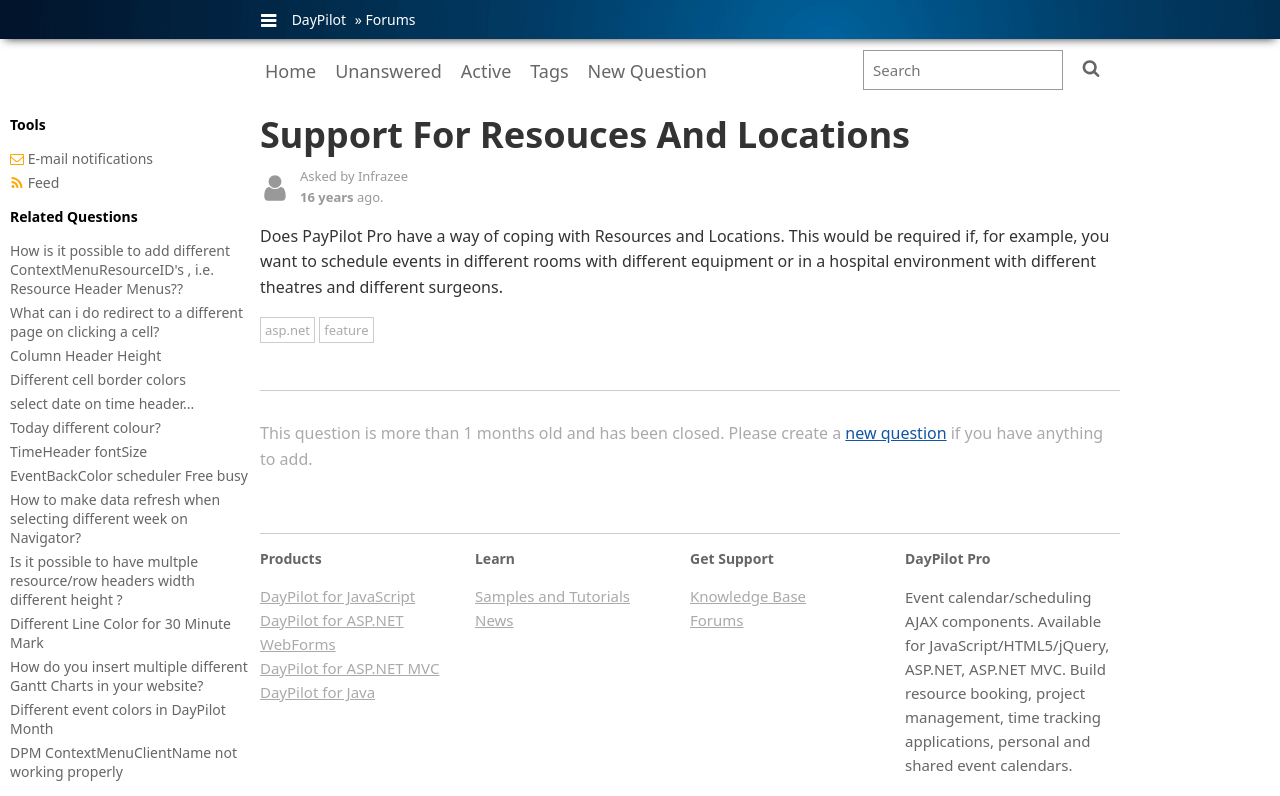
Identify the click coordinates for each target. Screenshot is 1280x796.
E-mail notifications (90, 158)
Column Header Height (85, 355)
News (494, 620)
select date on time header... (102, 403)
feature (346, 330)
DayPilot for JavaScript (337, 596)
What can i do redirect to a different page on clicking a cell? (126, 322)
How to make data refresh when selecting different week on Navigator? (115, 518)
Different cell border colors (98, 379)
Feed (44, 182)
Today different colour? (85, 427)
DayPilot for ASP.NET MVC (349, 668)
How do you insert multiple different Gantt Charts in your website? (129, 676)
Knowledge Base (748, 596)
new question (895, 433)
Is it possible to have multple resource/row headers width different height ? (104, 580)
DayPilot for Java (317, 692)
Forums (390, 19)
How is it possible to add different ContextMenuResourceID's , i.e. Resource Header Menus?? (120, 269)
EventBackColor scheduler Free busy (129, 475)
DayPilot (319, 19)
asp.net (287, 330)
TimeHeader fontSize (78, 451)
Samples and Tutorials (552, 596)
